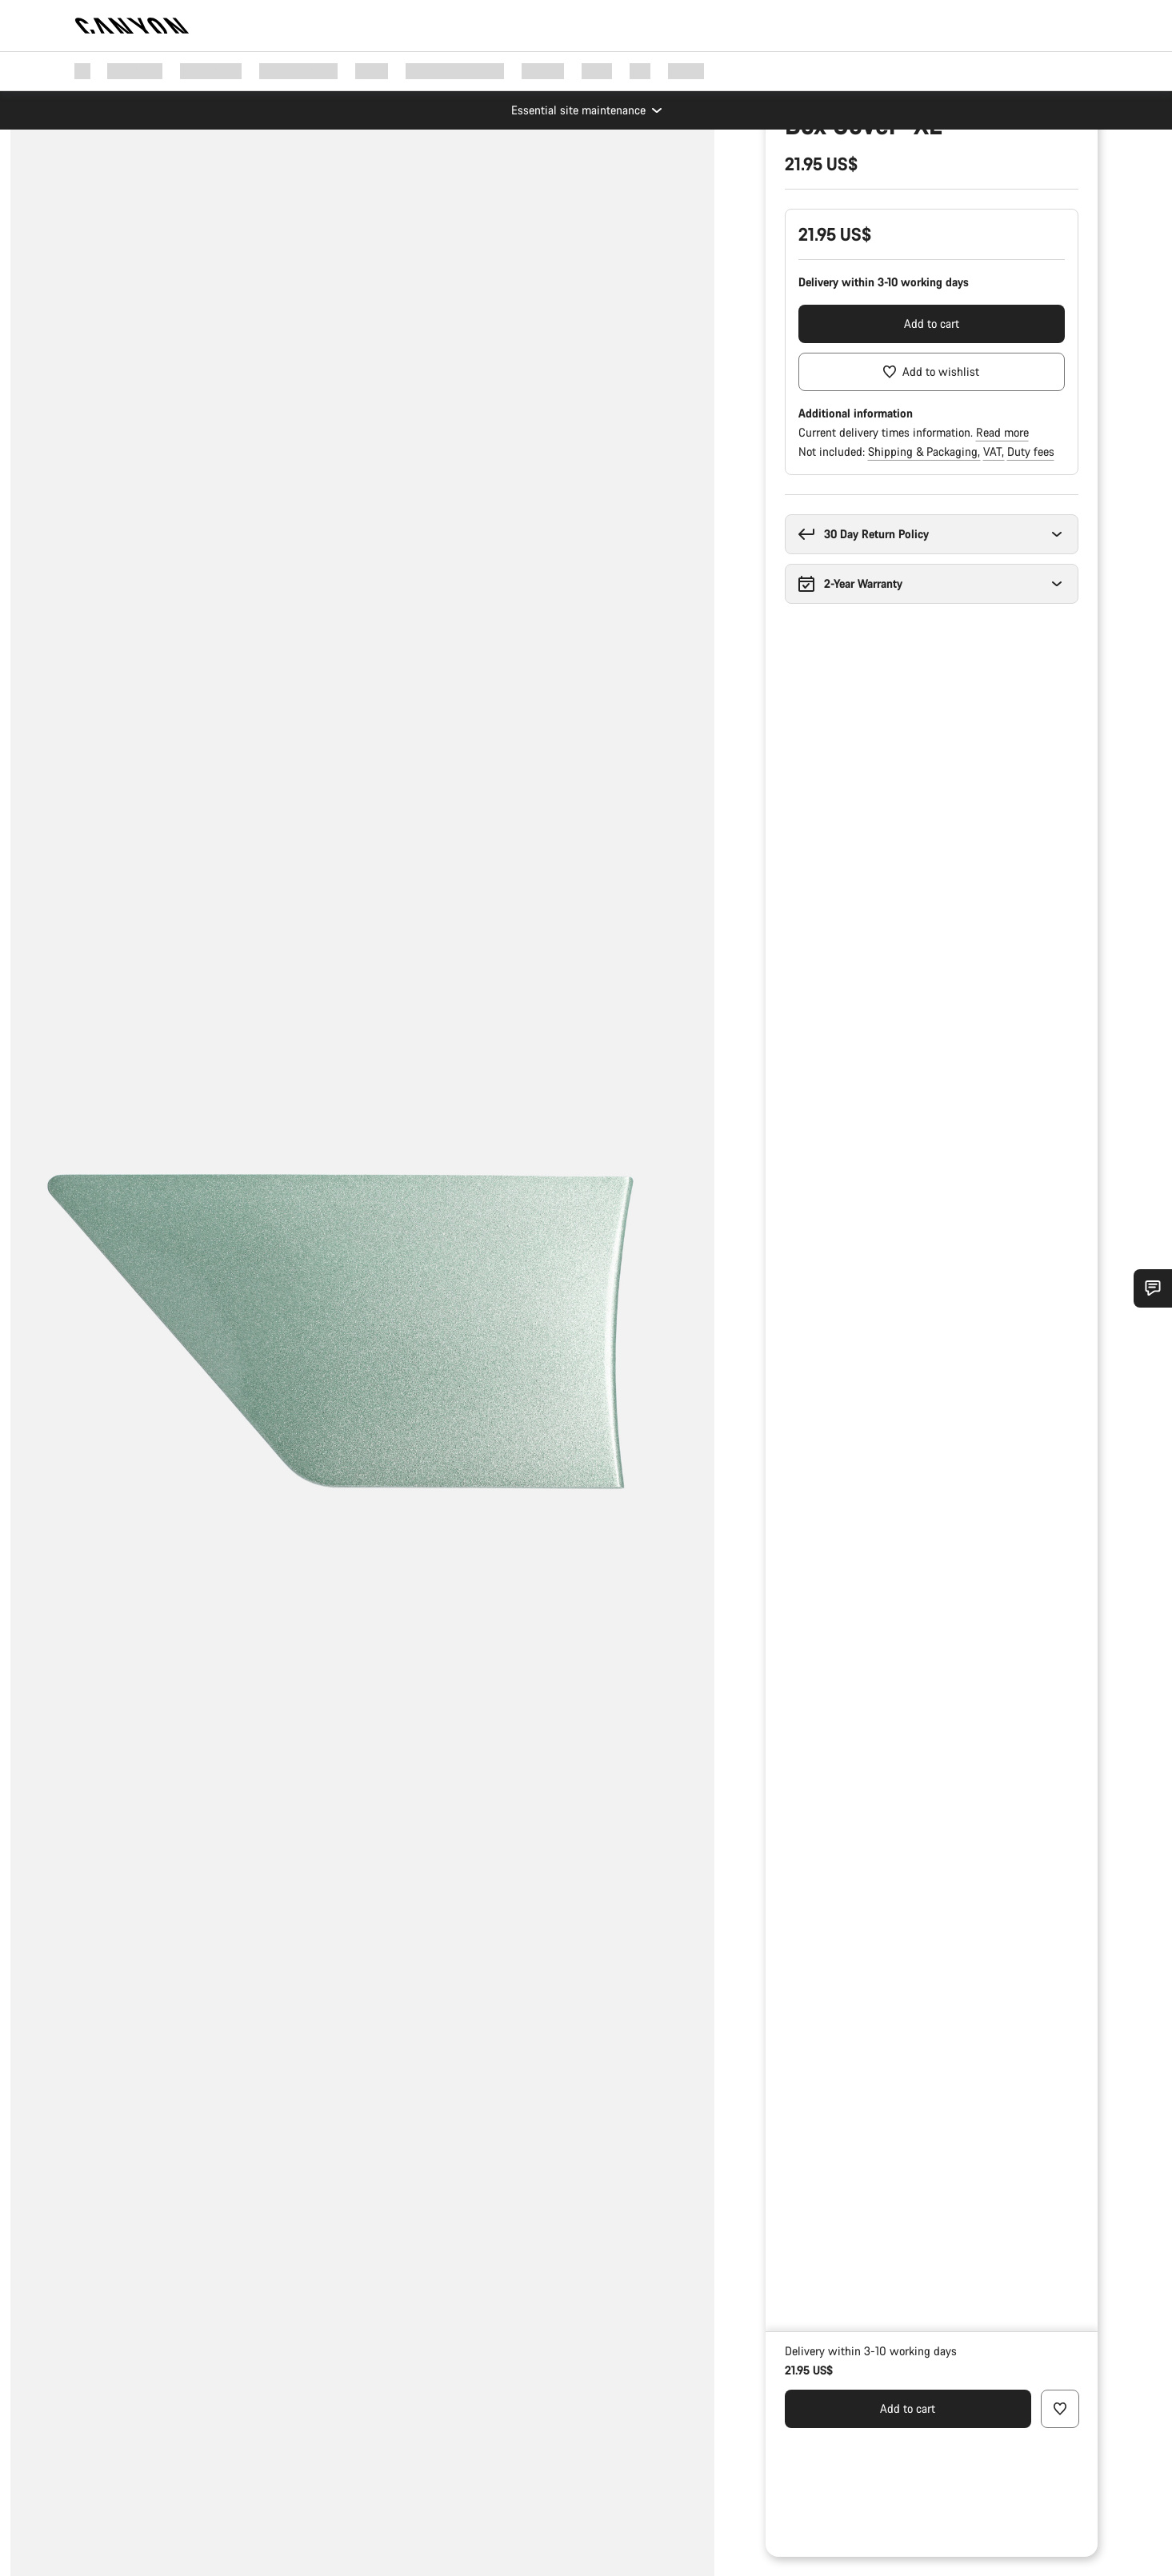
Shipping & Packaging (924, 600)
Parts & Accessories (834, 177)
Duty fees (1030, 600)
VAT (994, 600)
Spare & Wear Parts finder (850, 202)
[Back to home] (132, 26)
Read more (1002, 581)
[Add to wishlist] (932, 520)
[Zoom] (114, 165)
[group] (362, 1288)
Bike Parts (929, 177)
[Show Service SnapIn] (1153, 1288)
